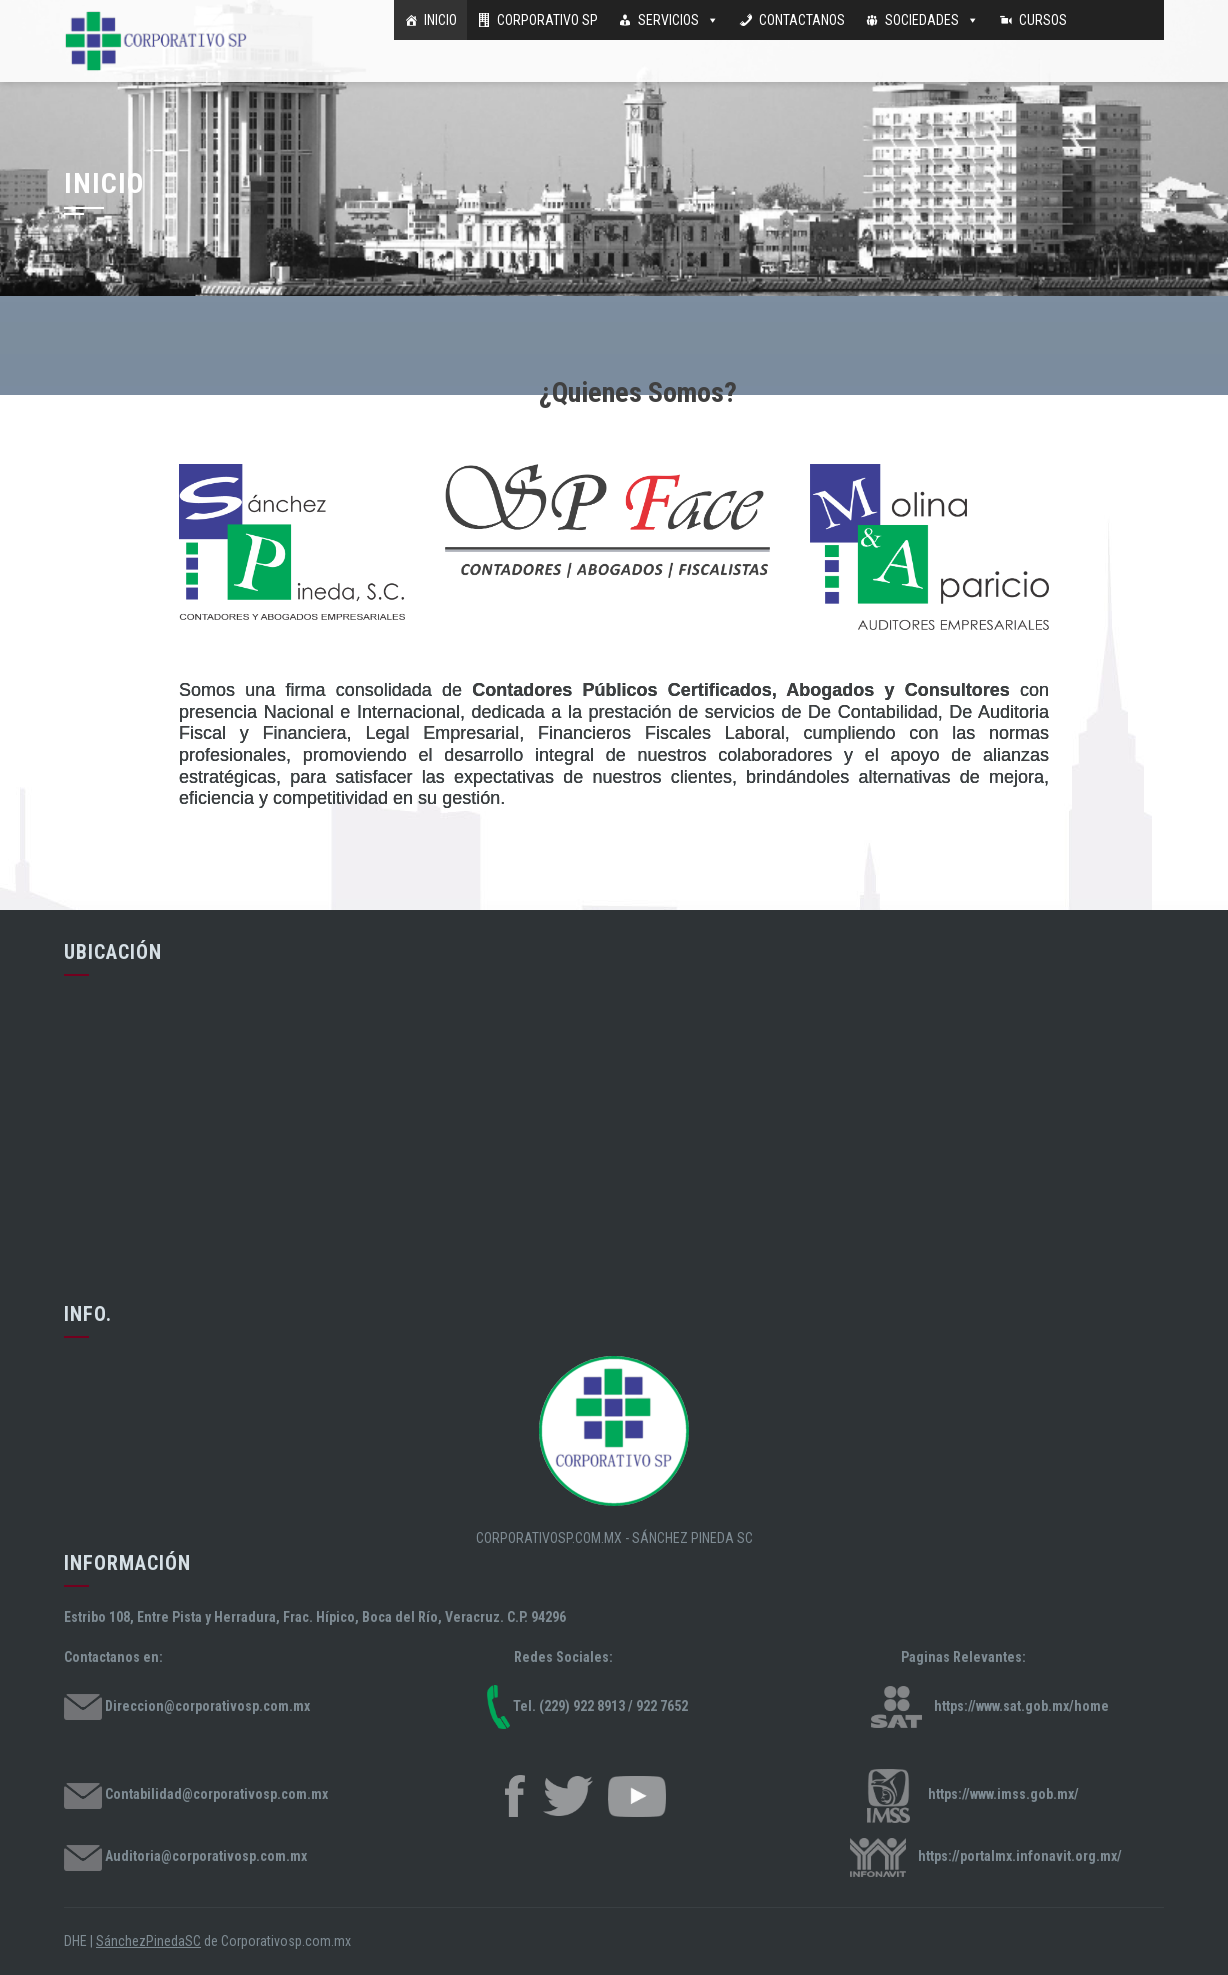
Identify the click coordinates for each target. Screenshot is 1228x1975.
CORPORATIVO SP (547, 20)
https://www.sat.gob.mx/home (1021, 1706)
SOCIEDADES (922, 20)
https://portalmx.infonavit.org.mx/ (1020, 1856)
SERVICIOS (668, 20)
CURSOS (1043, 20)
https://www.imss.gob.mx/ (1003, 1795)
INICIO (440, 20)
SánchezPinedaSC (148, 1941)
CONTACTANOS (802, 20)
